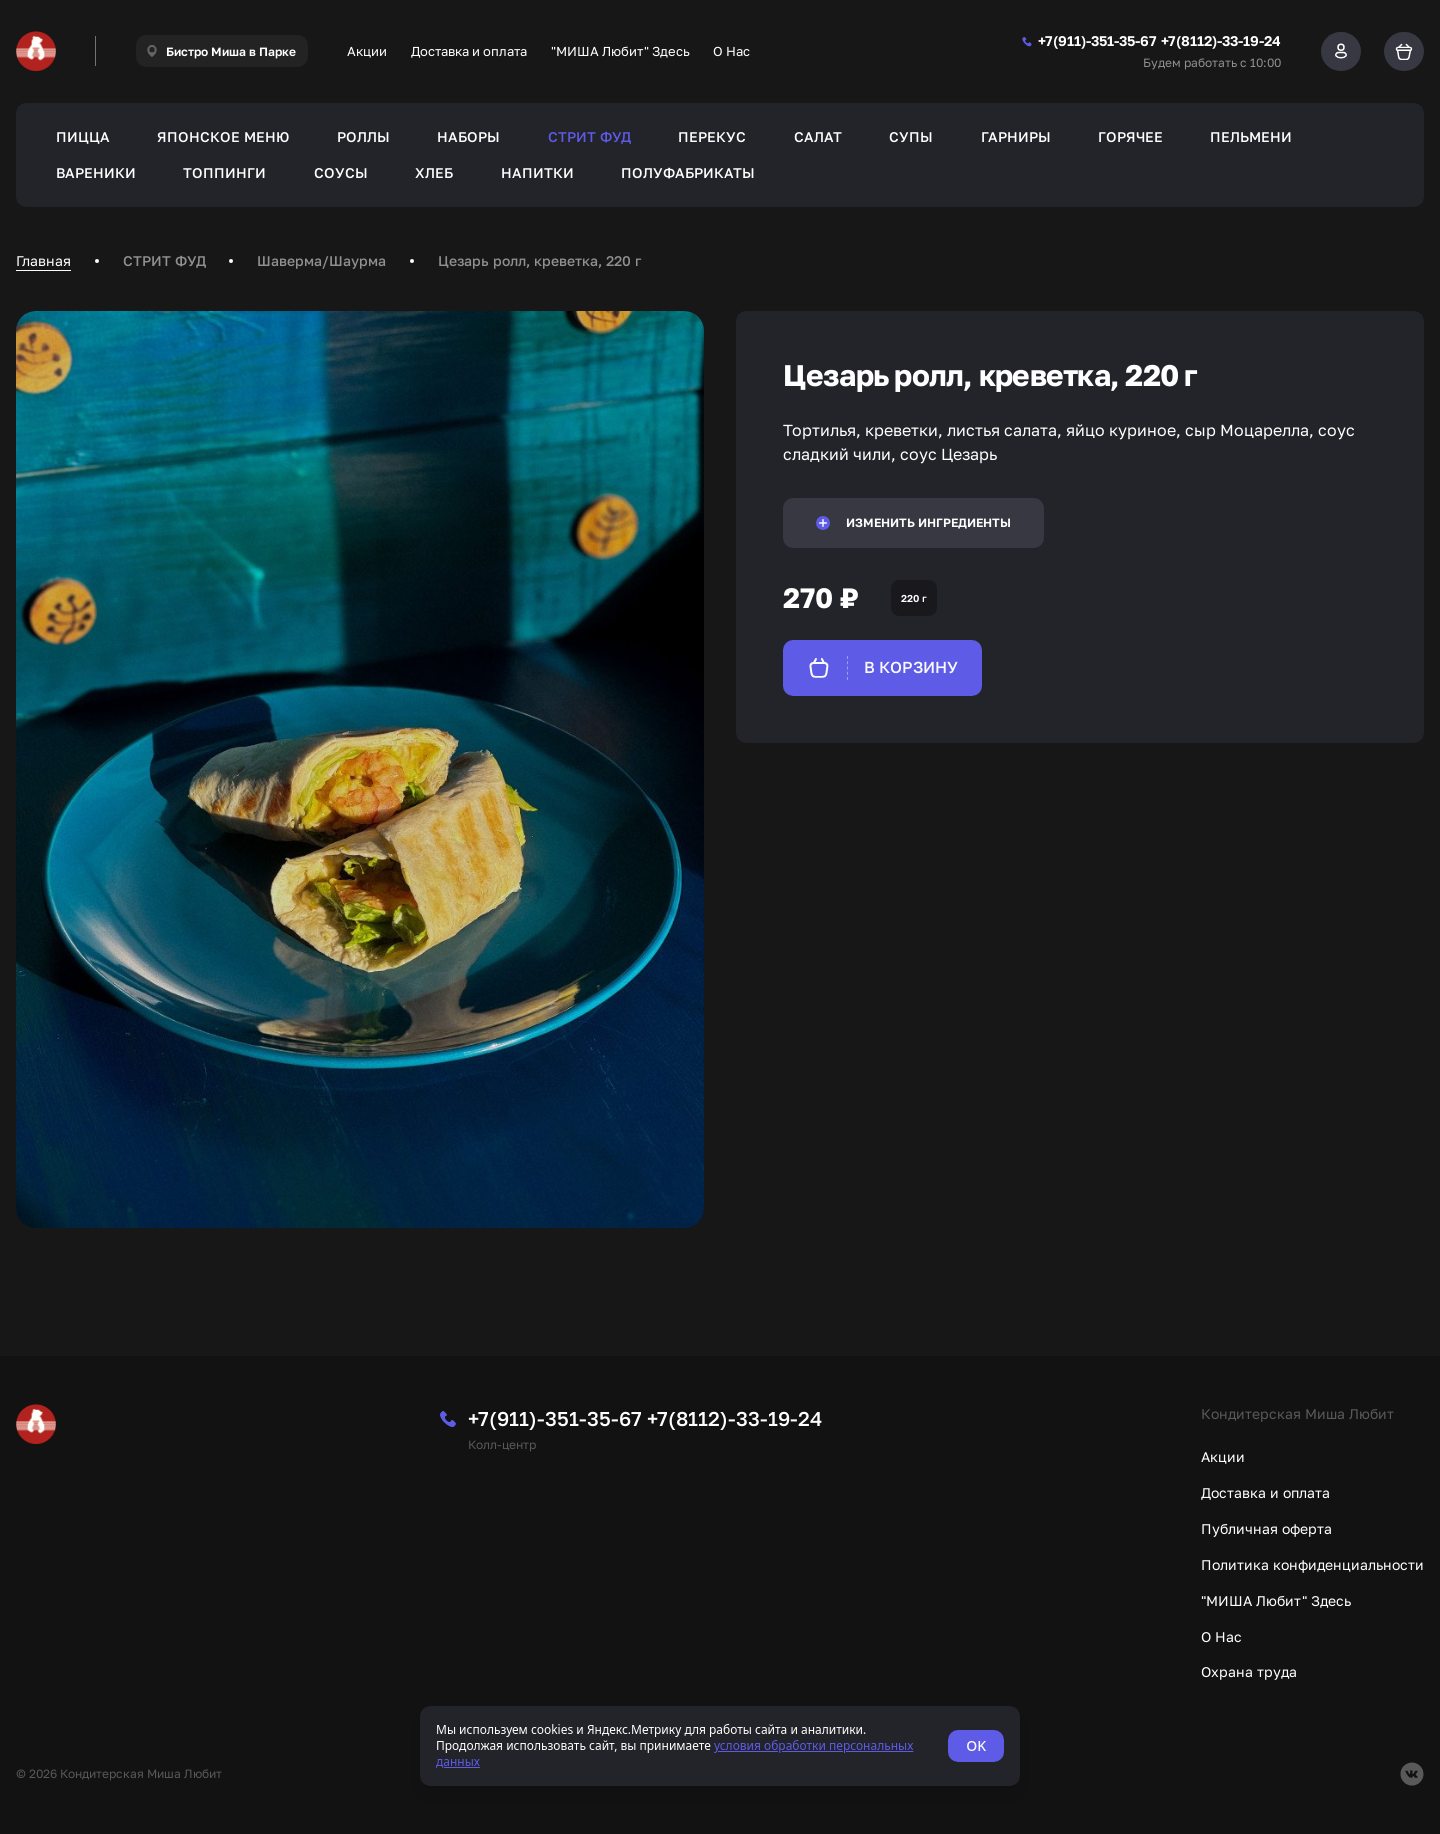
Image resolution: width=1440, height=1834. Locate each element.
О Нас (731, 51)
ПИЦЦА (83, 136)
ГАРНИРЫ (1016, 136)
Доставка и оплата (469, 51)
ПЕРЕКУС (712, 136)
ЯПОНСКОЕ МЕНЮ (223, 136)
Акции (367, 51)
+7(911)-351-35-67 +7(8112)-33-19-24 (645, 1418)
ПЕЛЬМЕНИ (1251, 136)
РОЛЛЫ (363, 136)
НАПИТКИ (537, 172)
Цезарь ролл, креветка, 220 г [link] (539, 260)
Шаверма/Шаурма (321, 260)
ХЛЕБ (434, 172)
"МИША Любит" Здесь (620, 51)
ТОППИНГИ (224, 172)
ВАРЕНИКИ (96, 172)
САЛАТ (818, 136)
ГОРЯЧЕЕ (1130, 136)
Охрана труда (1249, 1671)
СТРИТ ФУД (589, 136)
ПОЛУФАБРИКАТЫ (688, 172)
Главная (43, 260)
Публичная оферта (1266, 1528)
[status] (720, 1746)
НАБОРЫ (468, 136)
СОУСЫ (341, 172)
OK (976, 1745)
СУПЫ (911, 136)
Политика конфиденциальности (1312, 1564)
